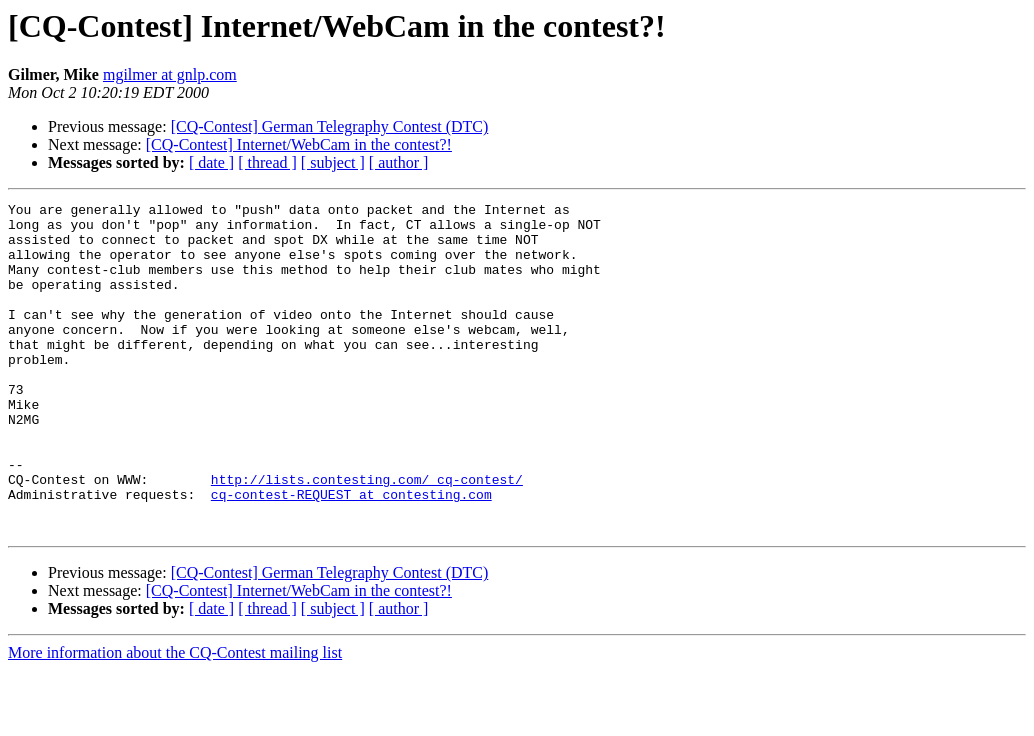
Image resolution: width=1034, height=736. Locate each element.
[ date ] (211, 162)
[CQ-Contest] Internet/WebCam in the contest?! (299, 144)
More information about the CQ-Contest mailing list (175, 718)
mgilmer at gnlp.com (170, 74)
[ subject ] (333, 162)
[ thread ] (267, 162)
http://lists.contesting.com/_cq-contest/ (367, 536)
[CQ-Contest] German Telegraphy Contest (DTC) (330, 126)
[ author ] (399, 162)
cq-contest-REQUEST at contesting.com (351, 554)
